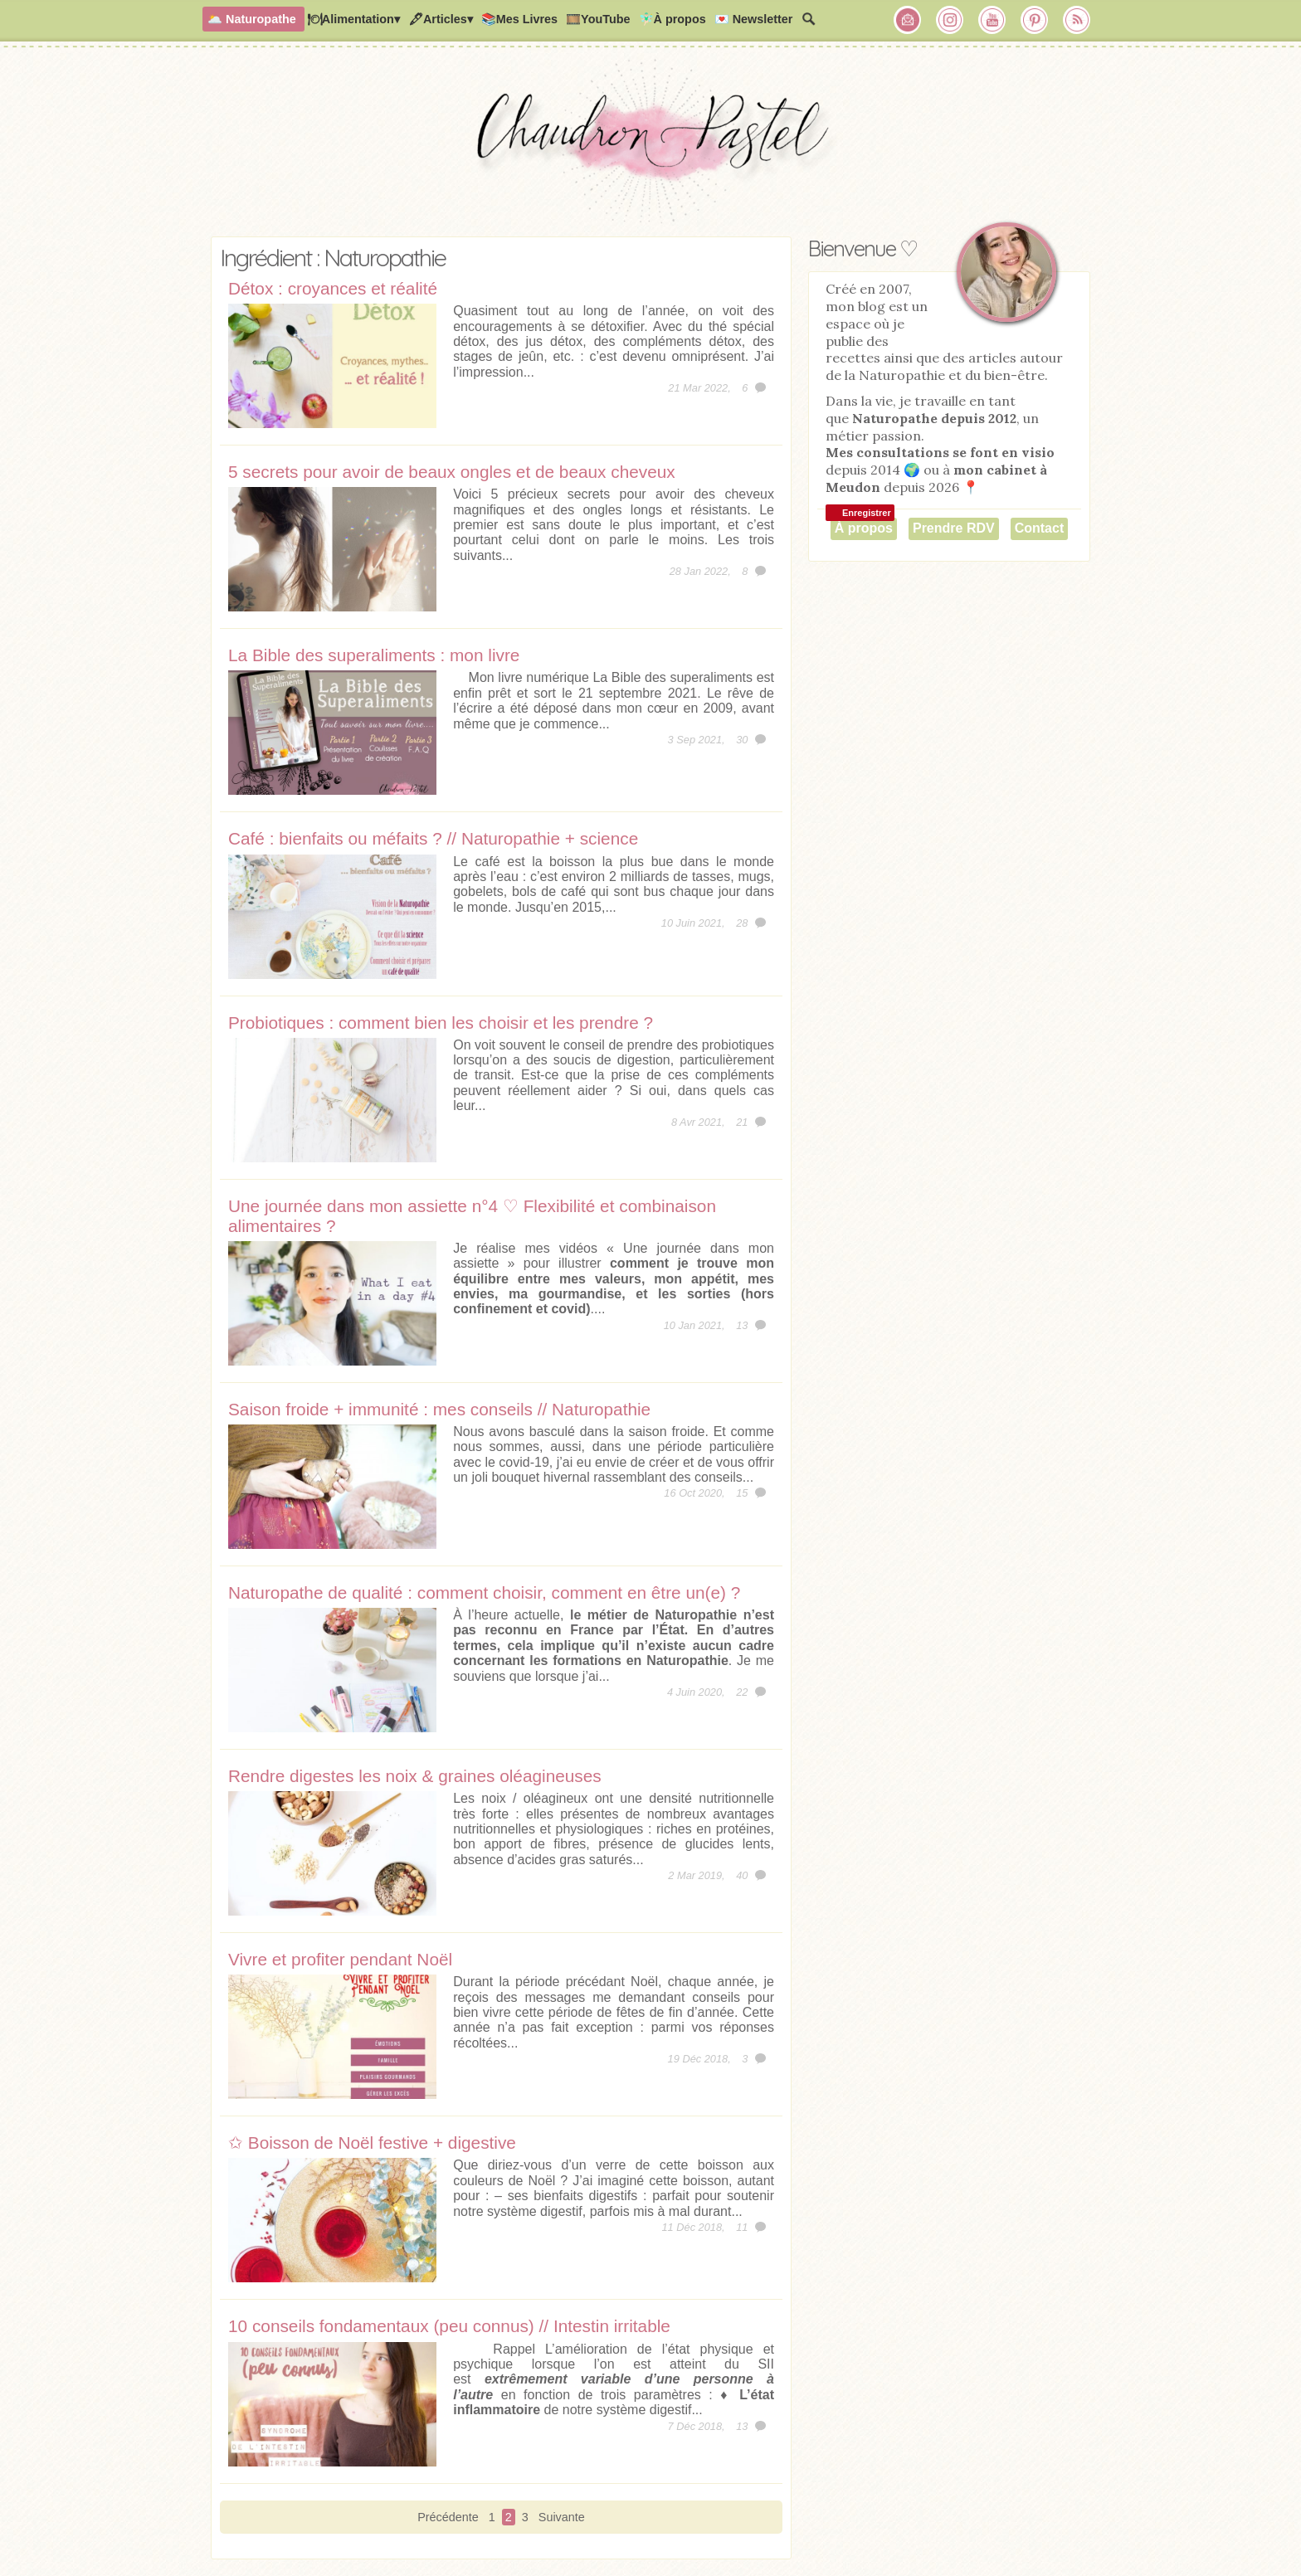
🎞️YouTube (598, 19)
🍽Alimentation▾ (353, 19)
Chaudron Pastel (650, 145)
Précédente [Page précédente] (448, 2517)
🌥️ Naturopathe (251, 19)
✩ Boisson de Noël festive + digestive (372, 2142)
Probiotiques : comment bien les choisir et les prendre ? (440, 1022)
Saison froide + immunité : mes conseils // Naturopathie (439, 1409)
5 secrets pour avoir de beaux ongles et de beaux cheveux (451, 471)
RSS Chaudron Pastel (1077, 20)
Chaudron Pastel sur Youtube (992, 20)
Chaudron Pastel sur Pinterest (1034, 20)
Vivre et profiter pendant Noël (340, 1959)
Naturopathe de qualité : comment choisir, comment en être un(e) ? (484, 1592)
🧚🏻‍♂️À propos (672, 19)
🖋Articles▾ (440, 19)
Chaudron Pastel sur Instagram (950, 20)
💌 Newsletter (753, 19)
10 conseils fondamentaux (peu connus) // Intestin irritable (449, 2325)
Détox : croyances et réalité (332, 288)
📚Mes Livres (519, 19)
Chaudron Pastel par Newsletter (907, 20)
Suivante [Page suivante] (561, 2517)
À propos (864, 528)
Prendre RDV (954, 528)
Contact (1040, 528)
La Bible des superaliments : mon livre (373, 655)
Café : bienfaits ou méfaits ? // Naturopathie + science (433, 838)
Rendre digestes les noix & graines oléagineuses (415, 1775)
